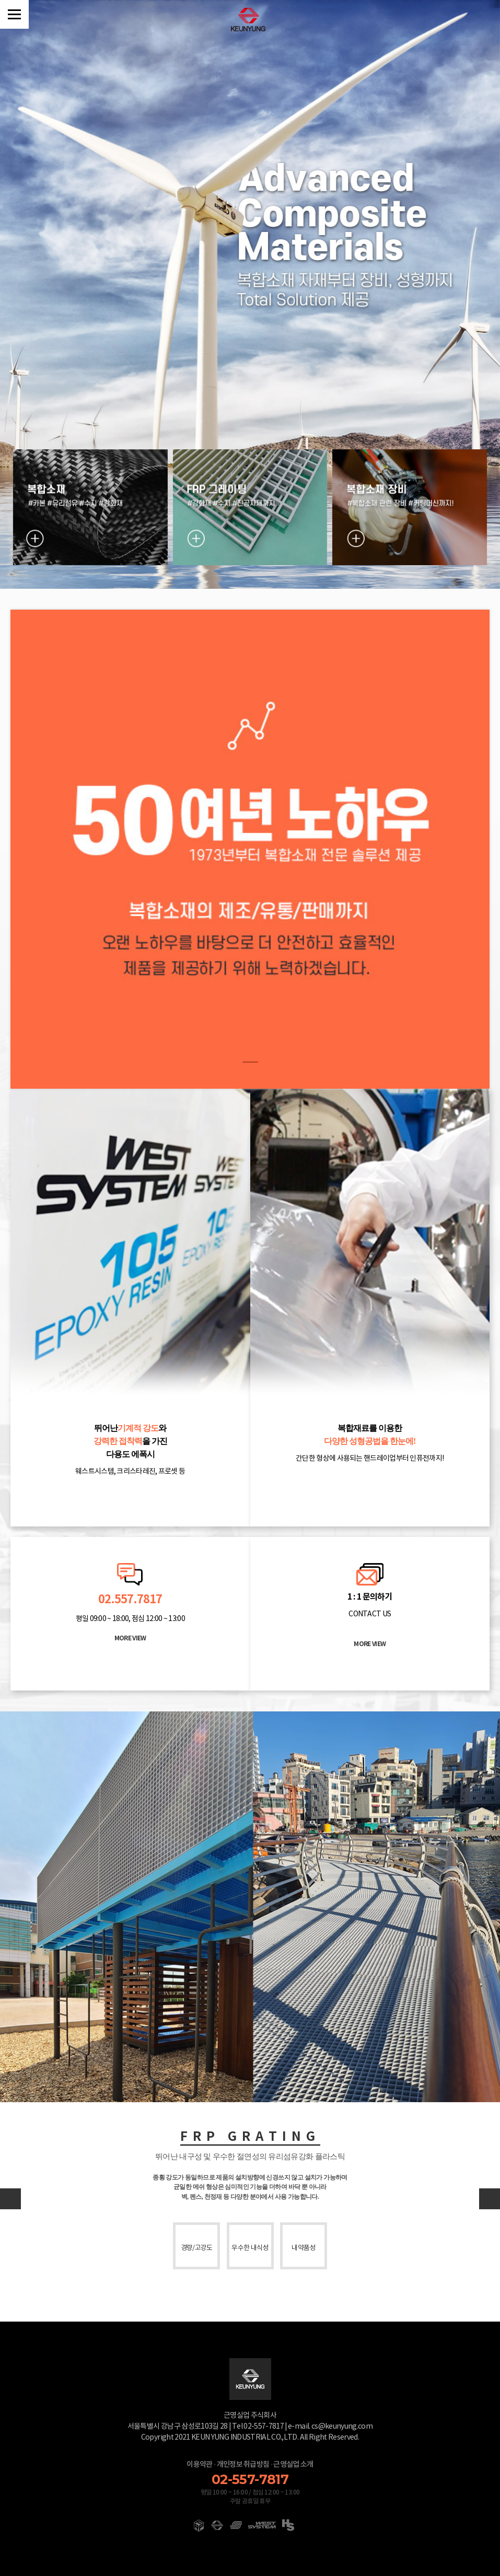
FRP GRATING (250, 2136)
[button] (489, 2198)
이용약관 (199, 2464)
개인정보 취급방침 (243, 2464)
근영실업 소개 (293, 2464)
